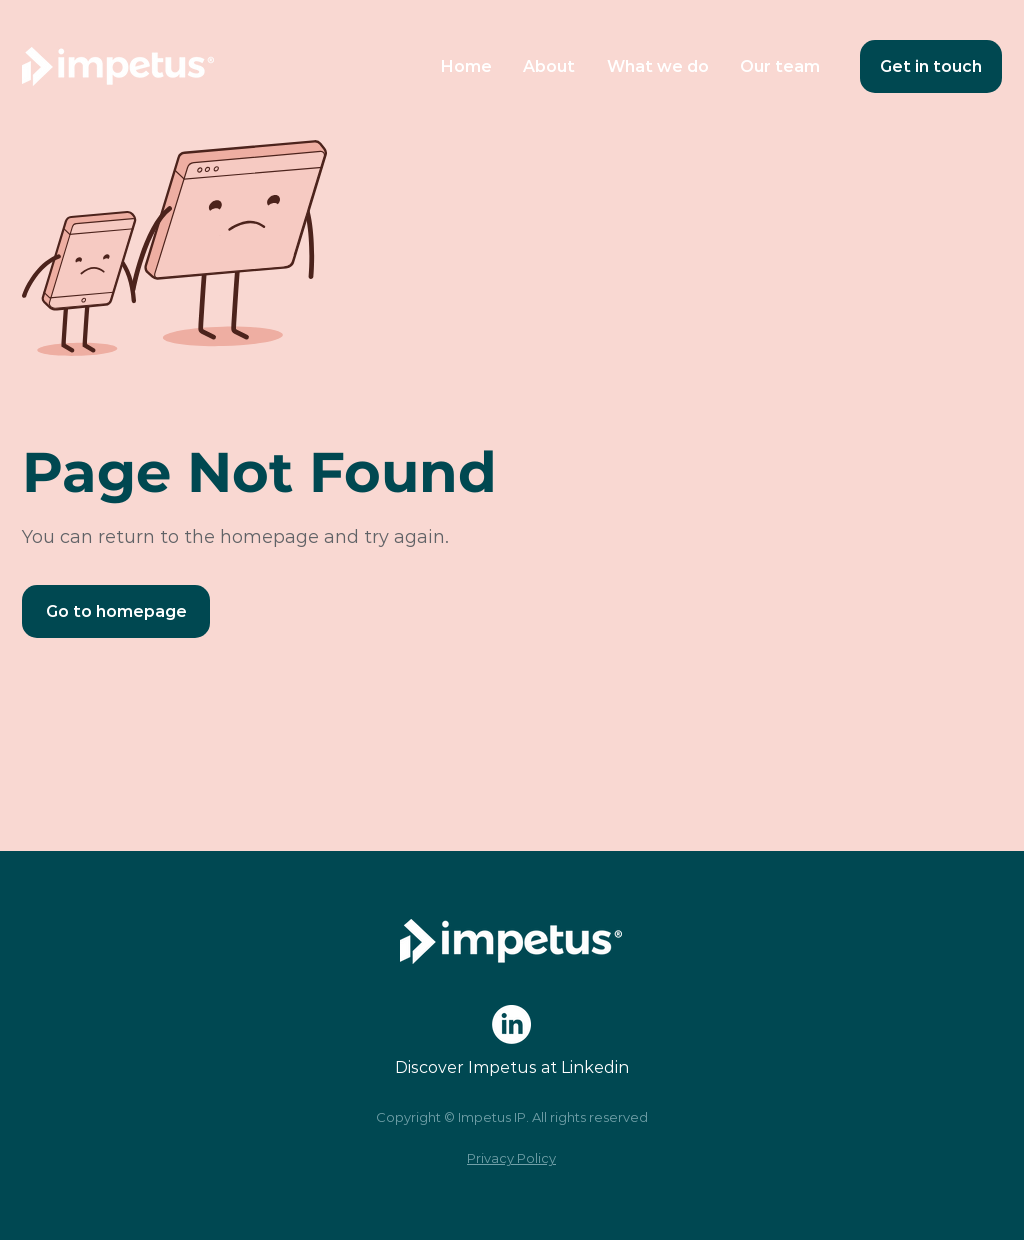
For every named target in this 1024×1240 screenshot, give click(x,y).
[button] (658, 66)
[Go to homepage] (116, 611)
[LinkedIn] (511, 1024)
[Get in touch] (931, 66)
